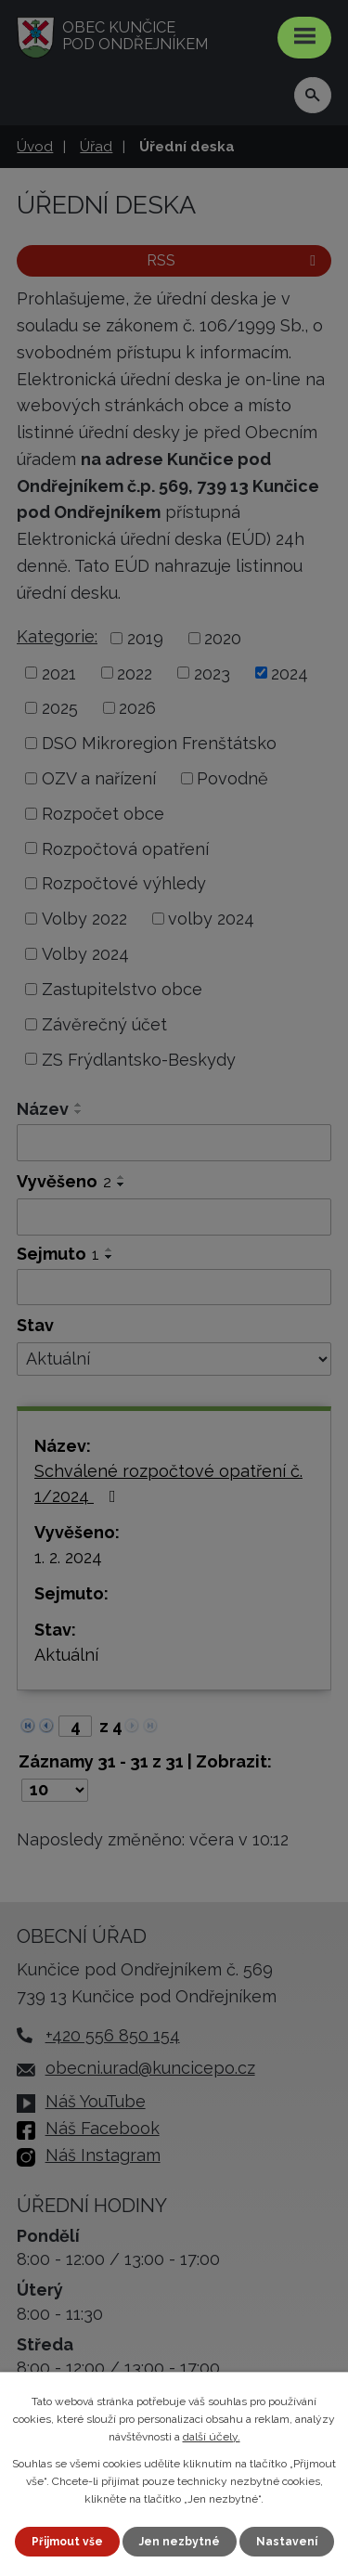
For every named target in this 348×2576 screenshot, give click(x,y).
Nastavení (286, 2541)
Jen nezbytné (179, 2541)
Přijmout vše (67, 2541)
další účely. (211, 2436)
